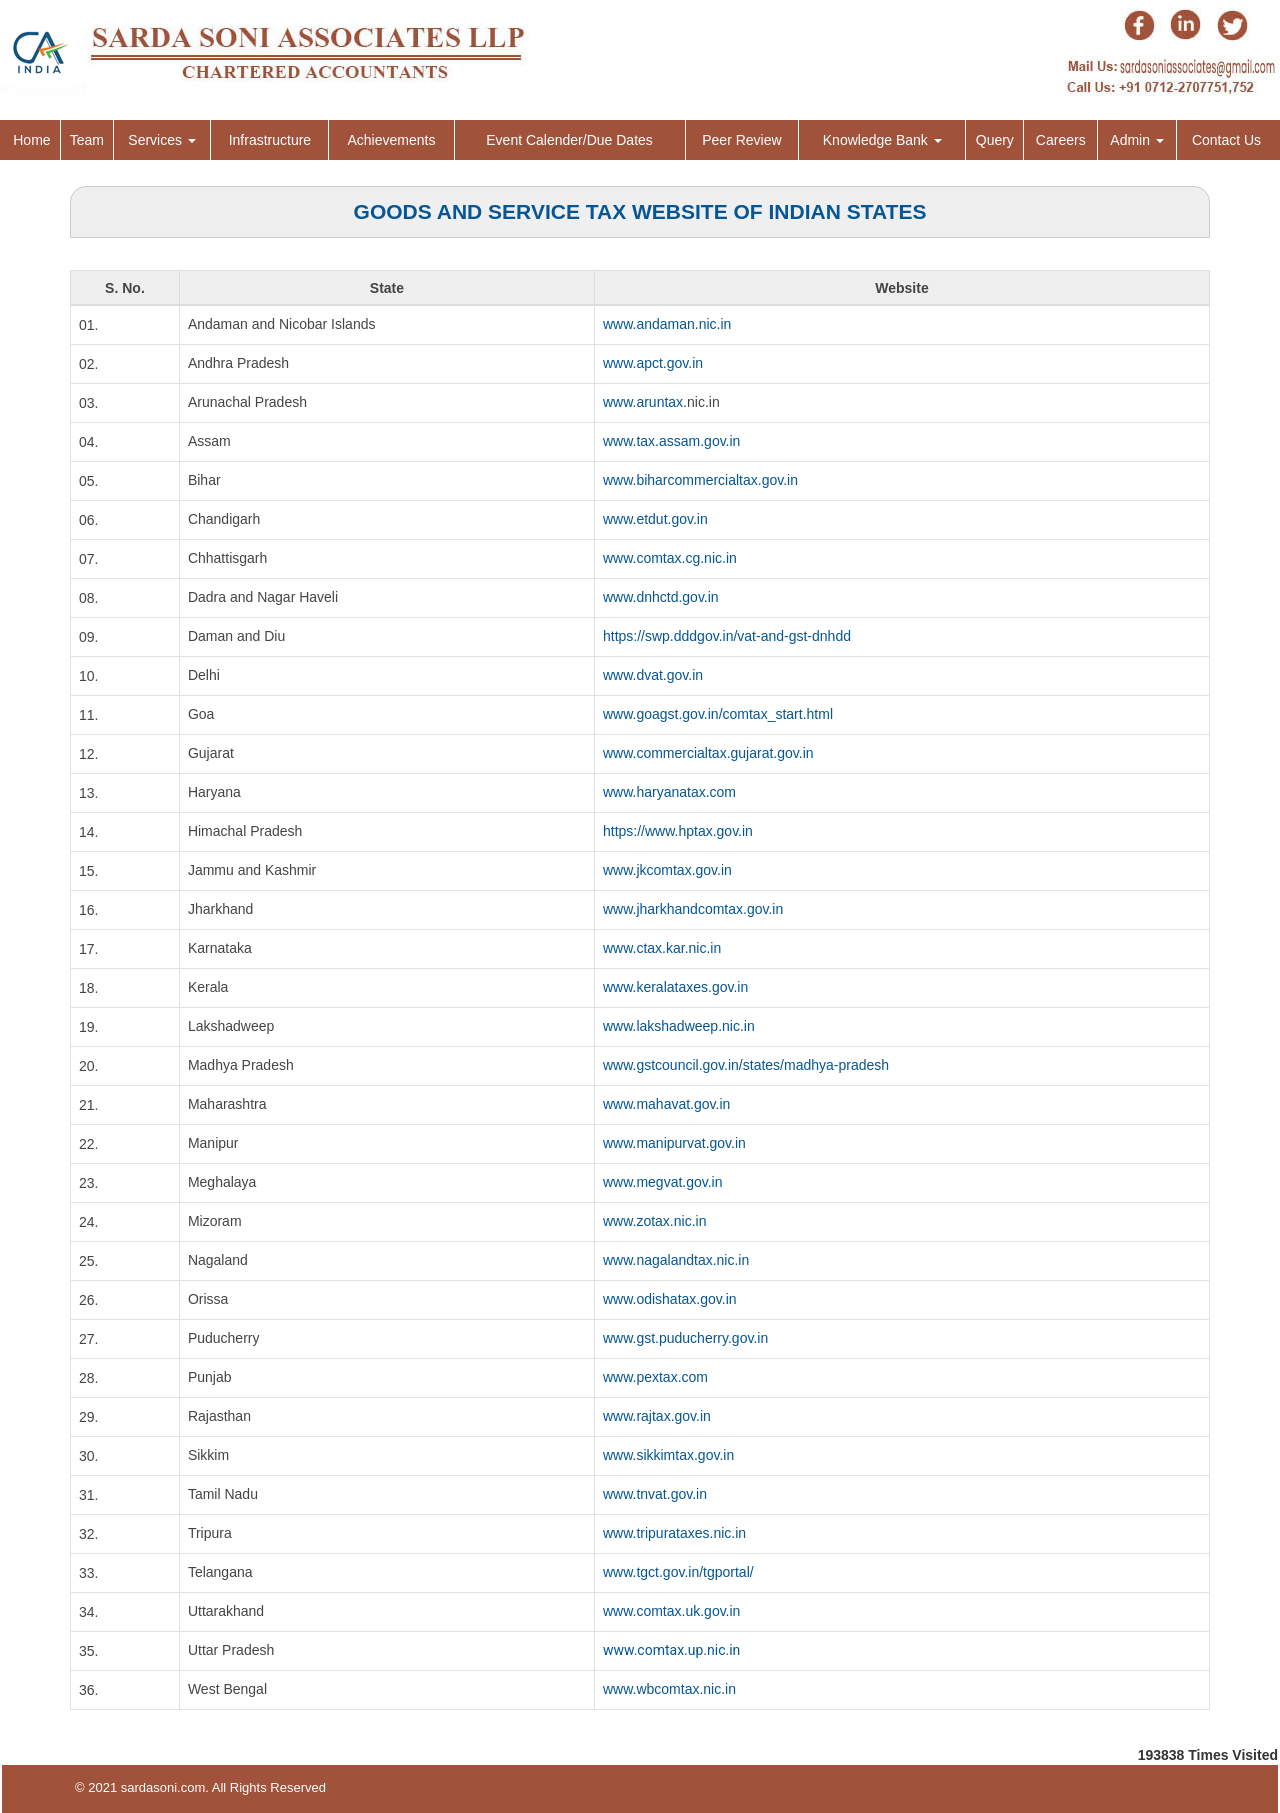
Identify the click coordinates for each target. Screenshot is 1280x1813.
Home (31, 140)
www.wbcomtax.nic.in (669, 1689)
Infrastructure (270, 140)
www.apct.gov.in (653, 363)
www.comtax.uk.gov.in (671, 1611)
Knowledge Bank (882, 140)
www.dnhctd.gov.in (661, 597)
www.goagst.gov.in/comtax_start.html (718, 714)
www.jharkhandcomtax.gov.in (693, 909)
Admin (1137, 140)
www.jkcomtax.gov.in (667, 870)
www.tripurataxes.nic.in (674, 1533)
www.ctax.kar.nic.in (662, 948)
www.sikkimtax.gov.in (668, 1455)
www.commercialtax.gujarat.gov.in (708, 753)
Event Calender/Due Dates (569, 140)
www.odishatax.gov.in (670, 1299)
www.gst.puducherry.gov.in (685, 1338)
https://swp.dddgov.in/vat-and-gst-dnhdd (727, 636)
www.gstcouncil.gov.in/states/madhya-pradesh (746, 1065)
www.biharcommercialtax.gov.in (700, 480)
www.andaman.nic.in (667, 324)
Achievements (391, 140)
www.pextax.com (655, 1377)
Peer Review (741, 140)
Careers (1061, 140)
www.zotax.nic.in (654, 1221)
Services (162, 140)
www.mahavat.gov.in (666, 1104)
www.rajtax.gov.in (657, 1416)
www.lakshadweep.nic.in (679, 1026)
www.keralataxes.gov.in (675, 987)
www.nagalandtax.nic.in (676, 1260)
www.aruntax (643, 402)
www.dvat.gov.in (653, 675)
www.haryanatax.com (669, 792)
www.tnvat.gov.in (655, 1494)
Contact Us (1226, 140)
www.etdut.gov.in (655, 519)
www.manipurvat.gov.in (674, 1143)
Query (995, 140)
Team (87, 140)
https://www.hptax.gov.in (678, 831)
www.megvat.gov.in (663, 1182)
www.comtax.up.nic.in (671, 1650)
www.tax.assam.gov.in (671, 441)
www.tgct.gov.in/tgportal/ (678, 1572)
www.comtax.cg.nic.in (670, 558)
